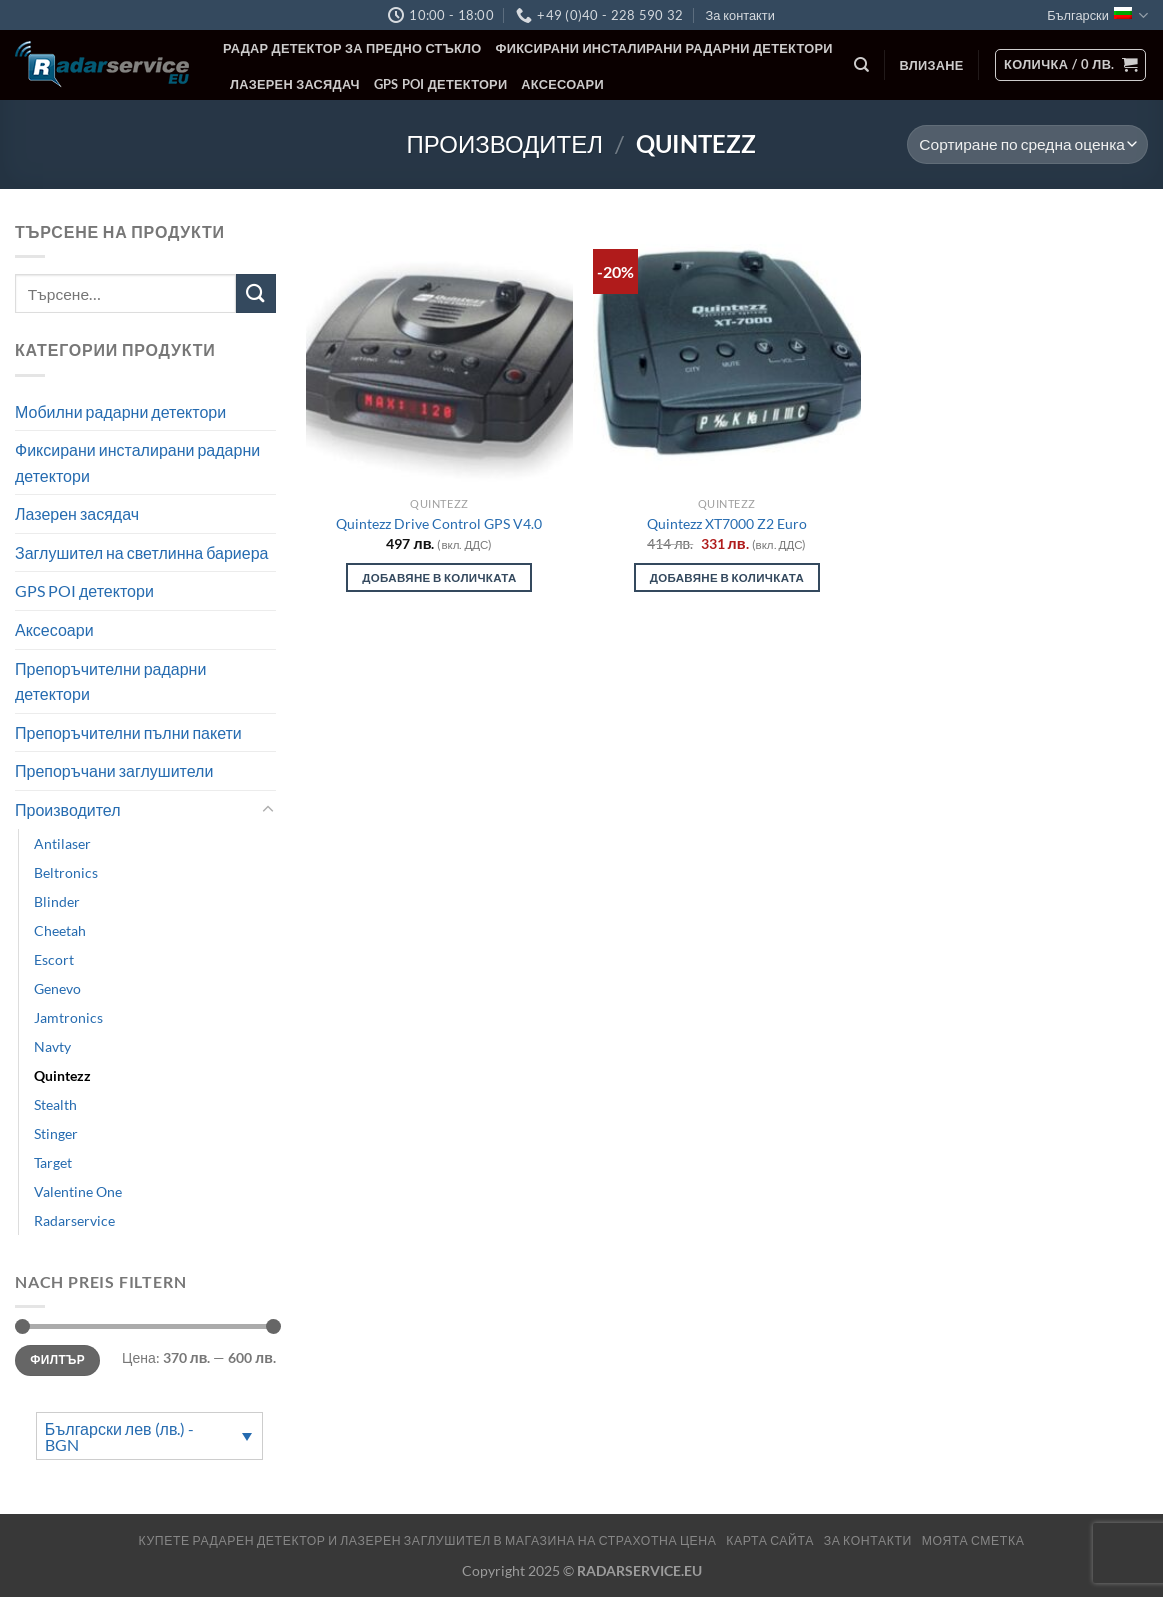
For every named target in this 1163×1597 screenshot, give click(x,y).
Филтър (57, 1359)
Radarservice (74, 1220)
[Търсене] (861, 65)
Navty (52, 1046)
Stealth (55, 1104)
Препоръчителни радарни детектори (110, 681)
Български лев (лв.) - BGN (120, 1436)
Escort (54, 959)
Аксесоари (562, 84)
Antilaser (62, 843)
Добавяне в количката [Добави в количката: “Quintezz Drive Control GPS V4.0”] (439, 577)
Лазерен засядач (295, 84)
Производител (505, 143)
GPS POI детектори (441, 84)
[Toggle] (268, 810)
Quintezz (62, 1075)
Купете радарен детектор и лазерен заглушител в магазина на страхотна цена (428, 1540)
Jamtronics (68, 1017)
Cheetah (60, 930)
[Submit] (256, 293)
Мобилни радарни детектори (120, 410)
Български (1097, 15)
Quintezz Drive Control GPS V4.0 (439, 523)
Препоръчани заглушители (114, 770)
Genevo (57, 988)
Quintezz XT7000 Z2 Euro (727, 523)
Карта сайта (770, 1540)
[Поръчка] (1027, 144)
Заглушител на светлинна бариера (141, 552)
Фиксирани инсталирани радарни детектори (664, 48)
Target (53, 1162)
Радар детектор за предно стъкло (352, 48)
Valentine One (78, 1191)
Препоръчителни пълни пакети (128, 732)
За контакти (739, 15)
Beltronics (66, 872)
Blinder (57, 901)
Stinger (56, 1133)
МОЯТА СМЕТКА (973, 1540)
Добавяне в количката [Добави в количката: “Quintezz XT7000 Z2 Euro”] (727, 577)
